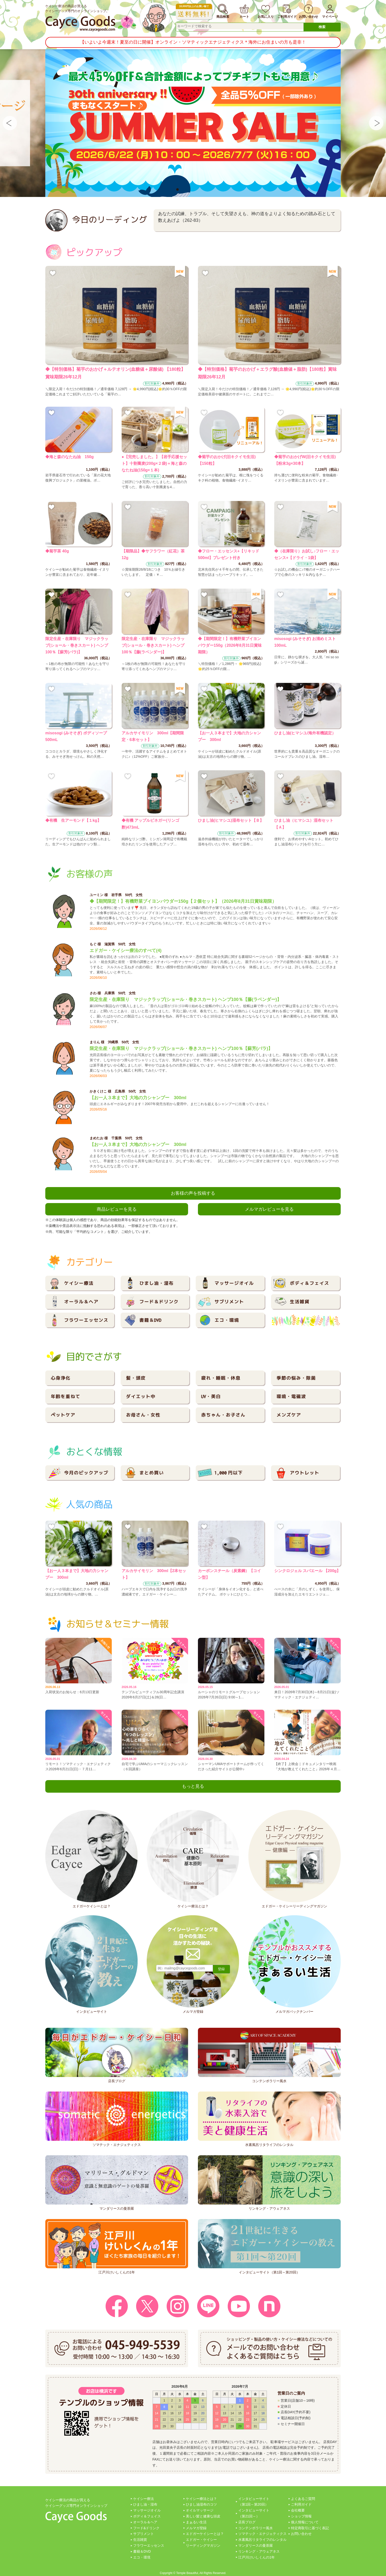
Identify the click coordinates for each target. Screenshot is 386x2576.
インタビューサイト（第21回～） (253, 2513)
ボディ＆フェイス (147, 2516)
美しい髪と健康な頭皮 (203, 2516)
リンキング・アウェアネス (259, 2551)
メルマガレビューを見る (269, 1209)
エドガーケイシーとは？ (205, 2534)
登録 (221, 1969)
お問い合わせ (301, 2534)
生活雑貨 (140, 2540)
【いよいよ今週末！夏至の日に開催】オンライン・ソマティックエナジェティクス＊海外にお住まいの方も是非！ (193, 42)
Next (376, 123)
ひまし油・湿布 (145, 2504)
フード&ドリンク (146, 2528)
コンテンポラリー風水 (255, 2528)
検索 (322, 27)
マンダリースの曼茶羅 (255, 2545)
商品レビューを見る (117, 1209)
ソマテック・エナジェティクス (262, 2534)
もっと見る (193, 1786)
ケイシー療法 (143, 2499)
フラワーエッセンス (148, 2545)
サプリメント (143, 2534)
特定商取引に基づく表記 (310, 2528)
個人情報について (305, 2522)
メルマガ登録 (196, 2528)
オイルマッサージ (199, 2510)
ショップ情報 (301, 2516)
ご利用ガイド (301, 2504)
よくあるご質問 (303, 2499)
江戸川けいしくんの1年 (256, 2557)
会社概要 (298, 2510)
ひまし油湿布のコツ (201, 2504)
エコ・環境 (141, 2557)
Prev (9, 123)
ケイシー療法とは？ (201, 2499)
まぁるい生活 (196, 2522)
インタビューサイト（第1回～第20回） (253, 2502)
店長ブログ (247, 2522)
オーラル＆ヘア (145, 2522)
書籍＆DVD (142, 2551)
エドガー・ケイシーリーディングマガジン (203, 2542)
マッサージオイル (147, 2510)
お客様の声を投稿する (193, 1193)
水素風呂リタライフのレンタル (262, 2540)
